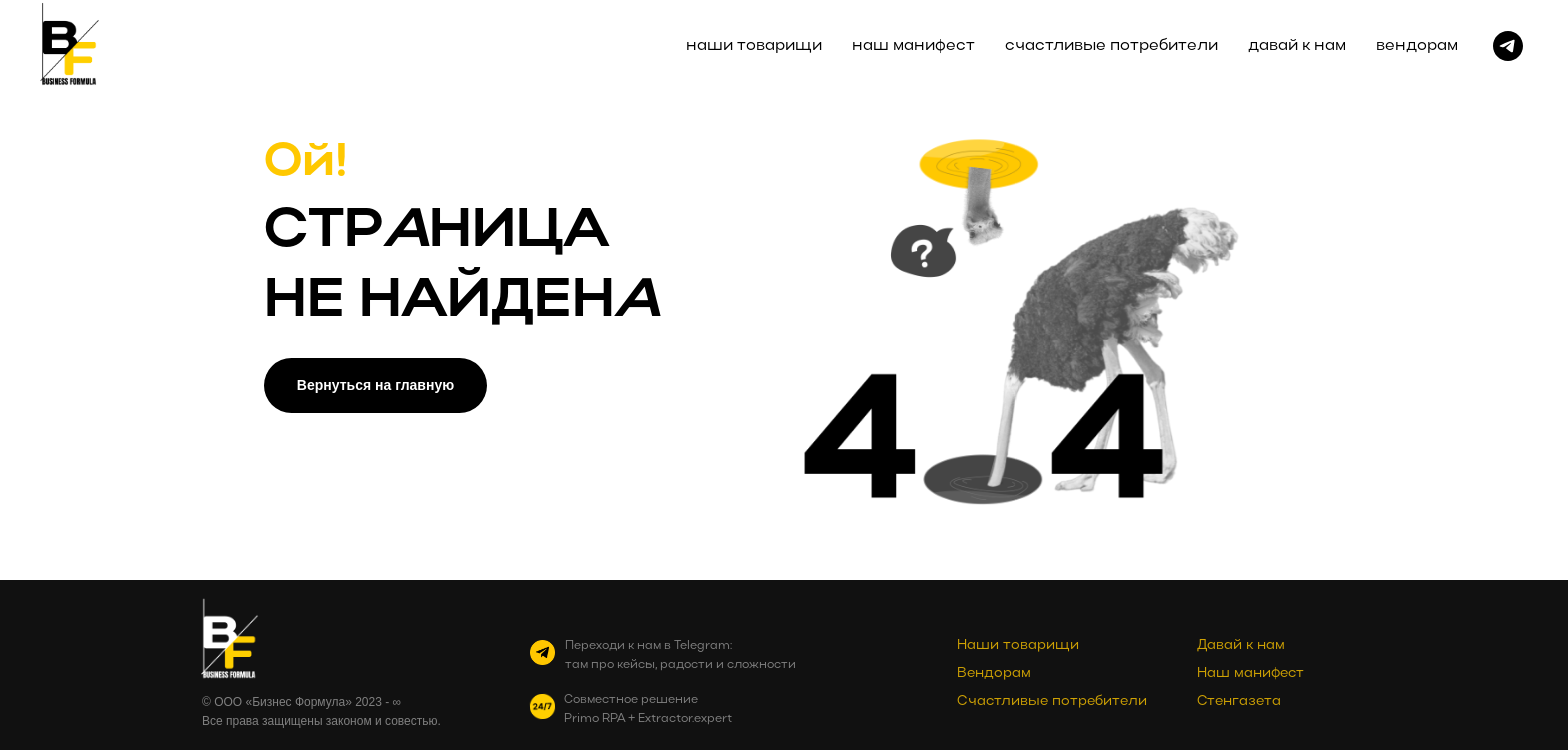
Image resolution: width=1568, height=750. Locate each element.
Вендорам (994, 673)
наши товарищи (754, 46)
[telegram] (1508, 46)
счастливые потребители (1111, 46)
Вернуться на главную (375, 385)
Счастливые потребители (1052, 701)
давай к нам (1297, 46)
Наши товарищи (1018, 645)
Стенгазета (1239, 701)
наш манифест (913, 46)
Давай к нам (1241, 645)
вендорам (1417, 46)
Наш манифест (1250, 673)
